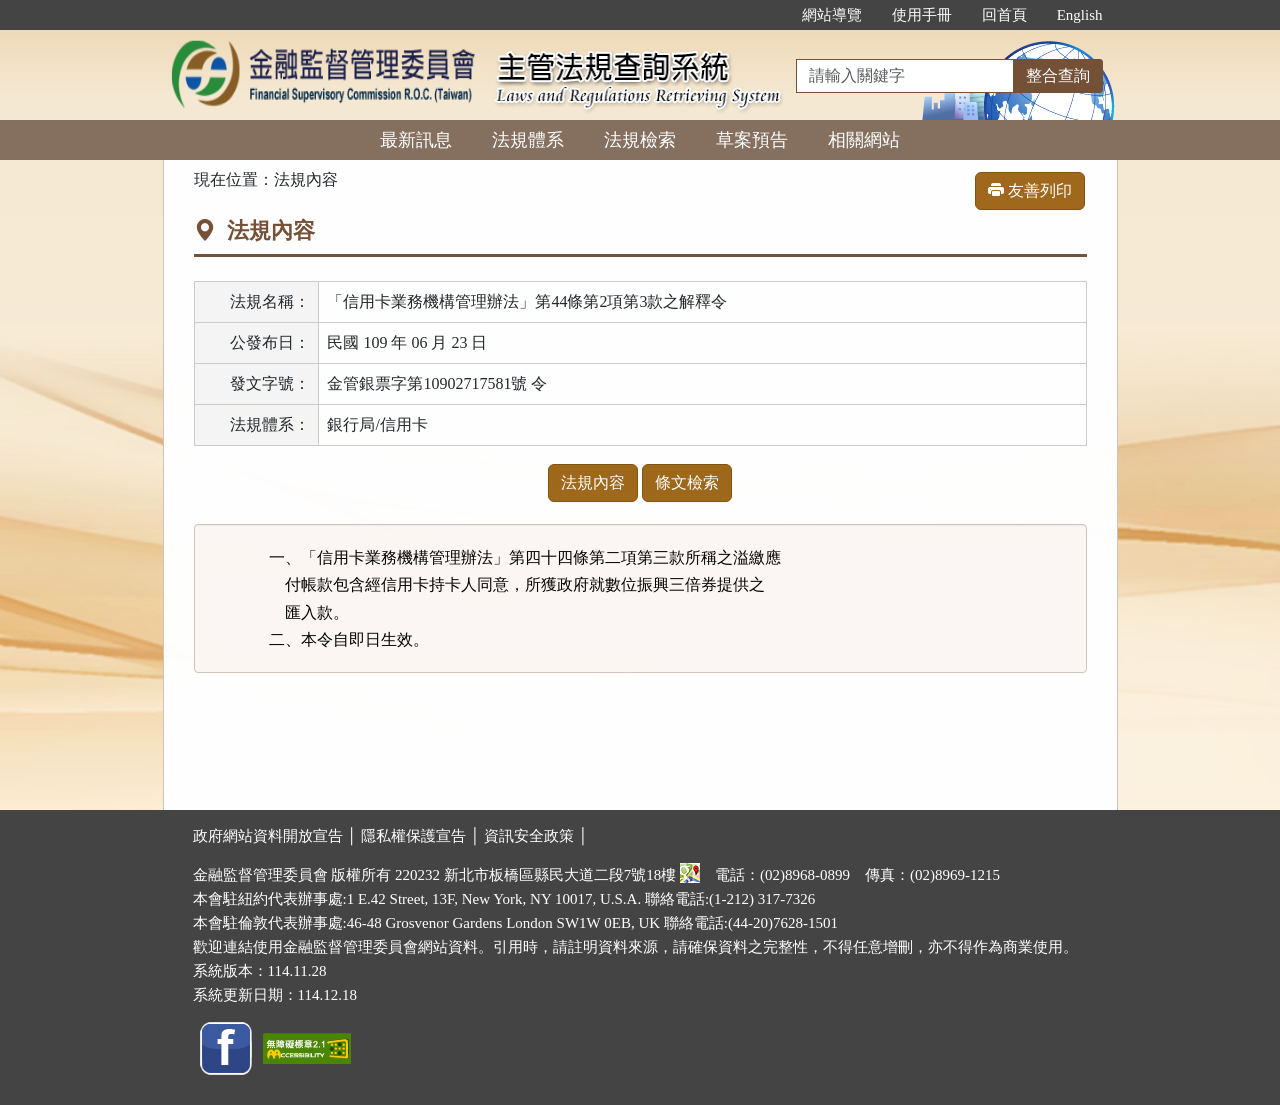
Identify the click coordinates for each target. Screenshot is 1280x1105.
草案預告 (752, 140)
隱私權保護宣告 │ (422, 836)
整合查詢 (1058, 75)
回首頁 (1004, 15)
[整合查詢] (905, 76)
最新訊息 (416, 140)
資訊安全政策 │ (536, 836)
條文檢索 (687, 482)
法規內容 (593, 482)
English (1080, 15)
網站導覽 (832, 15)
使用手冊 (922, 15)
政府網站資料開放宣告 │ (277, 836)
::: (765, 15)
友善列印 (1030, 190)
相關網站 (864, 140)
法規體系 (528, 140)
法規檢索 (640, 140)
